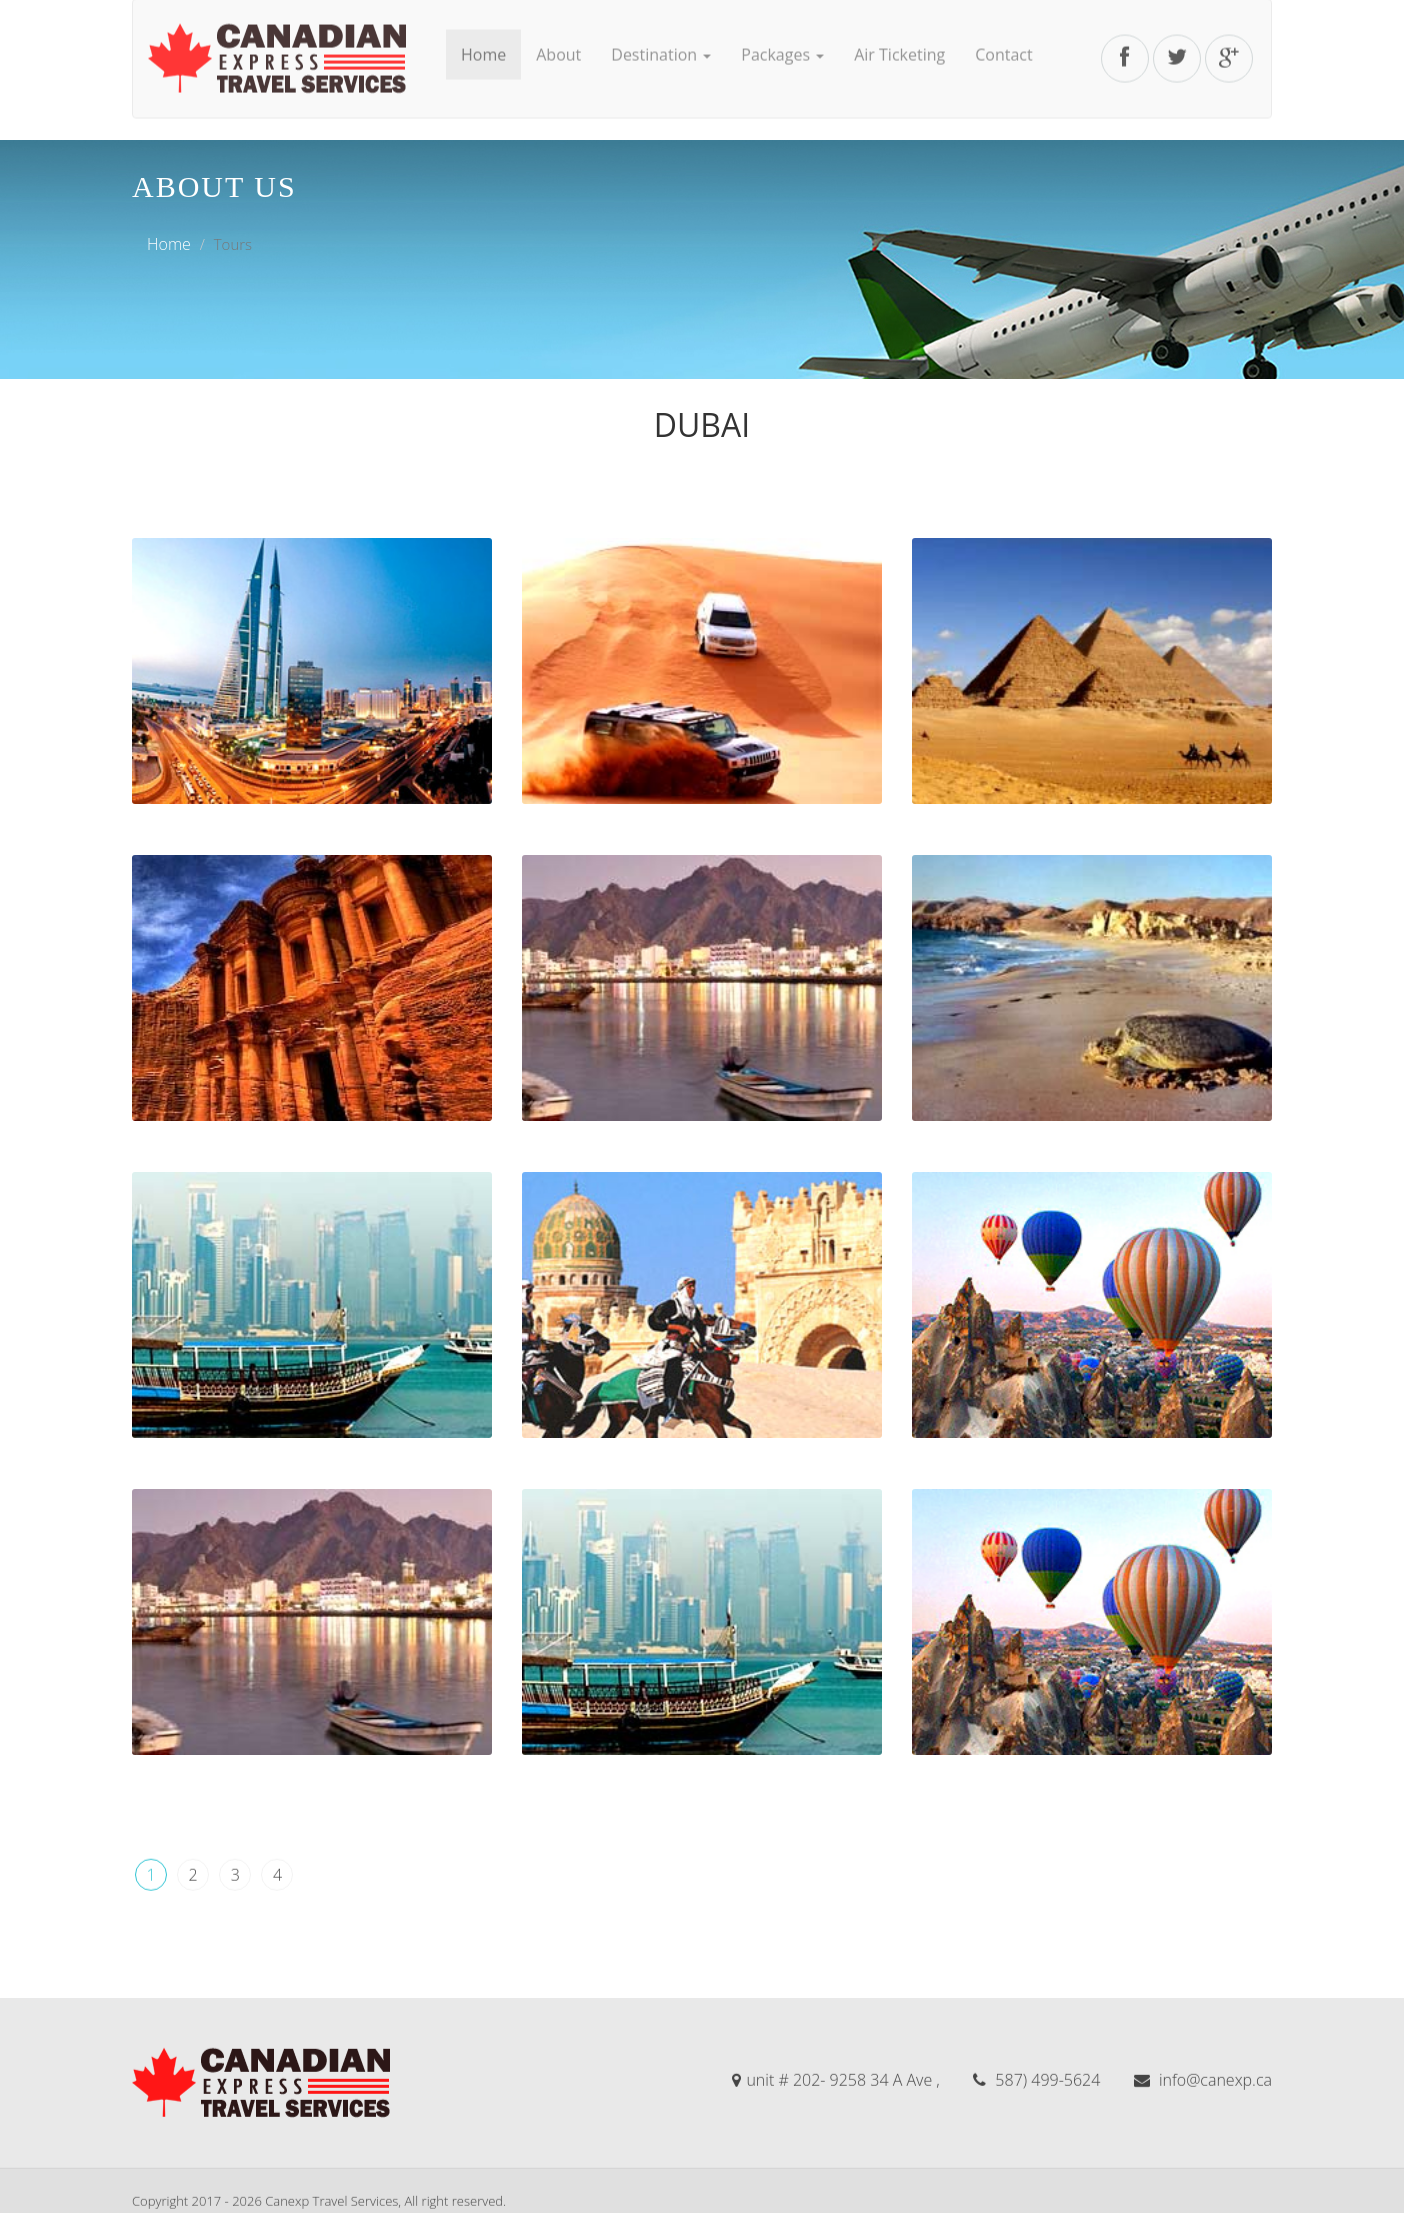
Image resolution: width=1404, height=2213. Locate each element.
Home (483, 31)
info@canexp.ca (1203, 2174)
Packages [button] (782, 31)
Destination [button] (661, 31)
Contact (1003, 31)
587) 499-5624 (1036, 2174)
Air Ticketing (899, 31)
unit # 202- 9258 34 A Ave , (835, 2174)
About (558, 31)
